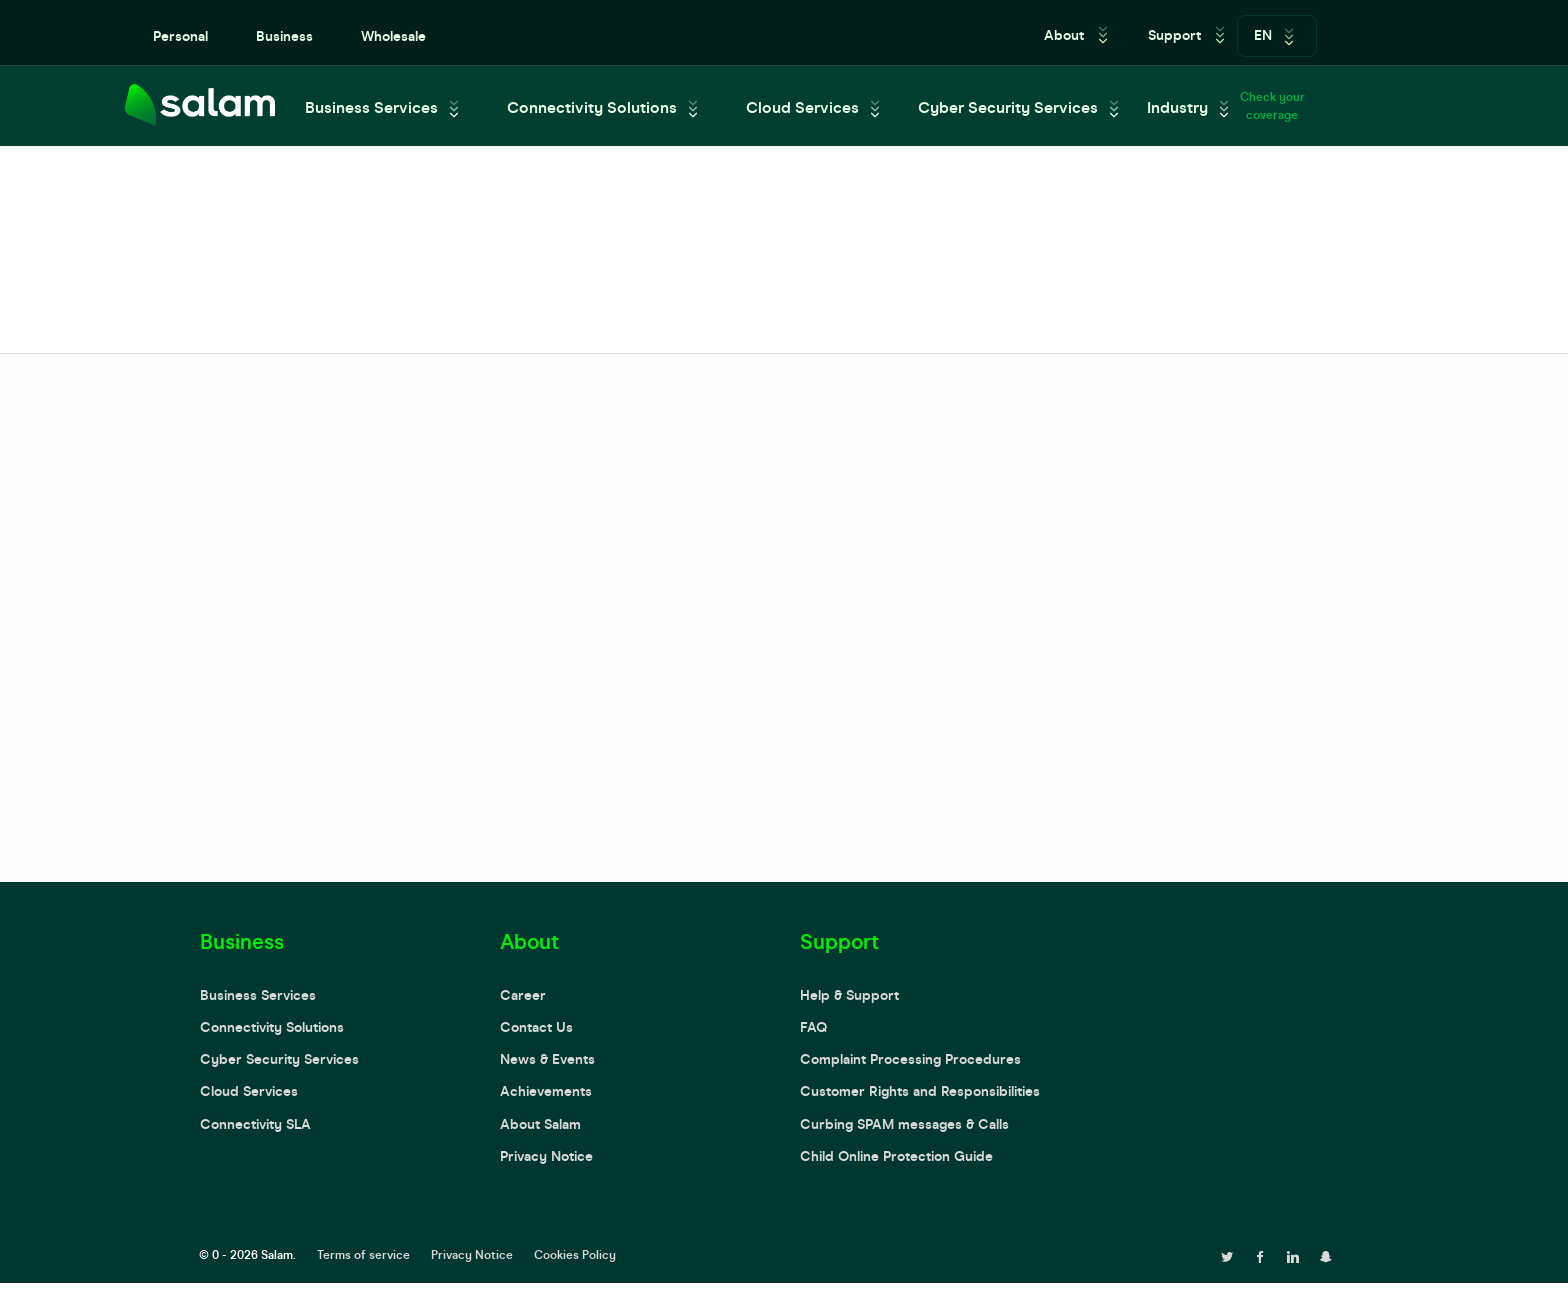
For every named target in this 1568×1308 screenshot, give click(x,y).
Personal (180, 36)
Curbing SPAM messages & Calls (904, 1124)
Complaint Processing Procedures (910, 1059)
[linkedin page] (1293, 1255)
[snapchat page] (1326, 1255)
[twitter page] (1227, 1255)
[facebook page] (1260, 1255)
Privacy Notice (546, 1156)
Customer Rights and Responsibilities (920, 1091)
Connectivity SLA (255, 1124)
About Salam (540, 1124)
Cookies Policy (575, 1255)
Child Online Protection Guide (896, 1156)
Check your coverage (1272, 106)
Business (284, 36)
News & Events (547, 1059)
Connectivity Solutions (592, 107)
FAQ (813, 1027)
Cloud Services (802, 107)
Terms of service (363, 1255)
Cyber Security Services (1008, 107)
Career (523, 995)
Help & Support (849, 995)
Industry (1177, 107)
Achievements (546, 1091)
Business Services (371, 107)
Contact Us (536, 1027)
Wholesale (393, 36)
